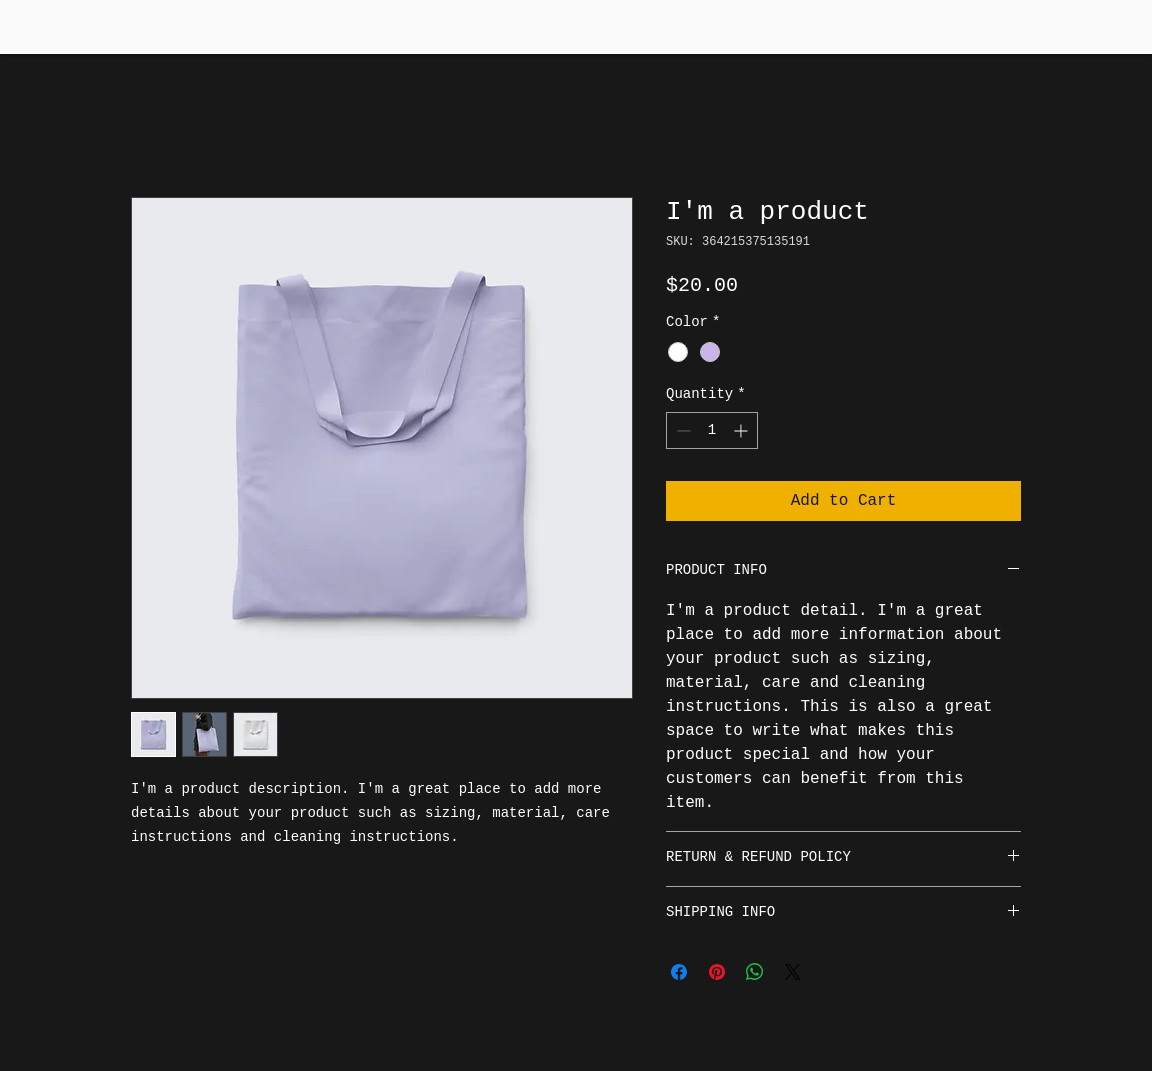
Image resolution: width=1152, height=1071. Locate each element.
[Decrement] (681, 430)
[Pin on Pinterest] (717, 972)
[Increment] (742, 430)
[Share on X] (793, 972)
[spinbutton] (712, 430)
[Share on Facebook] (679, 972)
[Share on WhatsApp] (755, 972)
